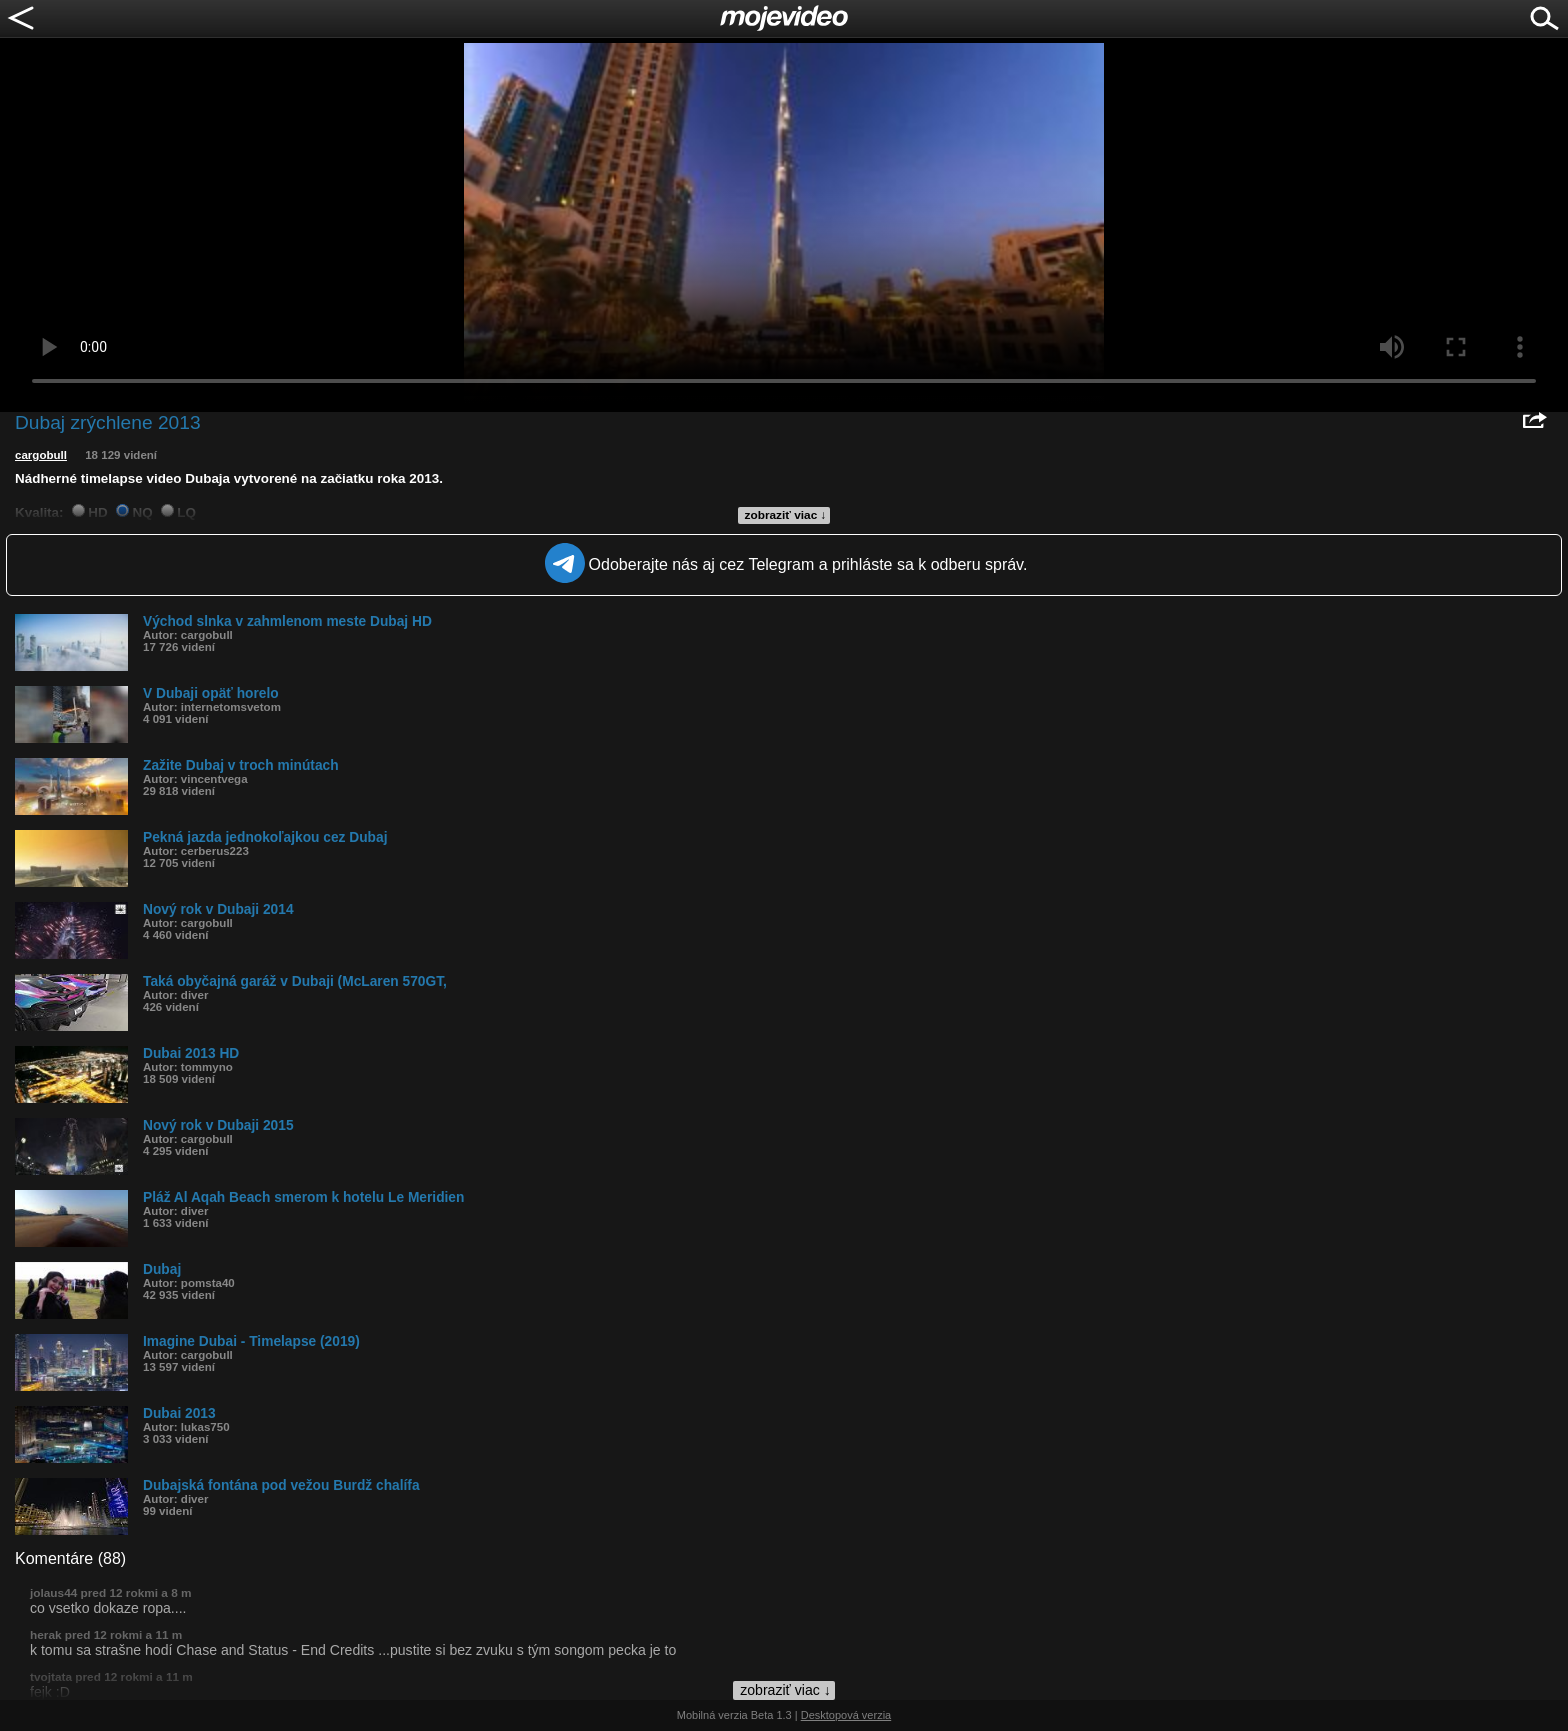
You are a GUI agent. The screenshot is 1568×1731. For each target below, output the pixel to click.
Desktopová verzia (846, 1715)
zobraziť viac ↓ (786, 515)
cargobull (41, 455)
